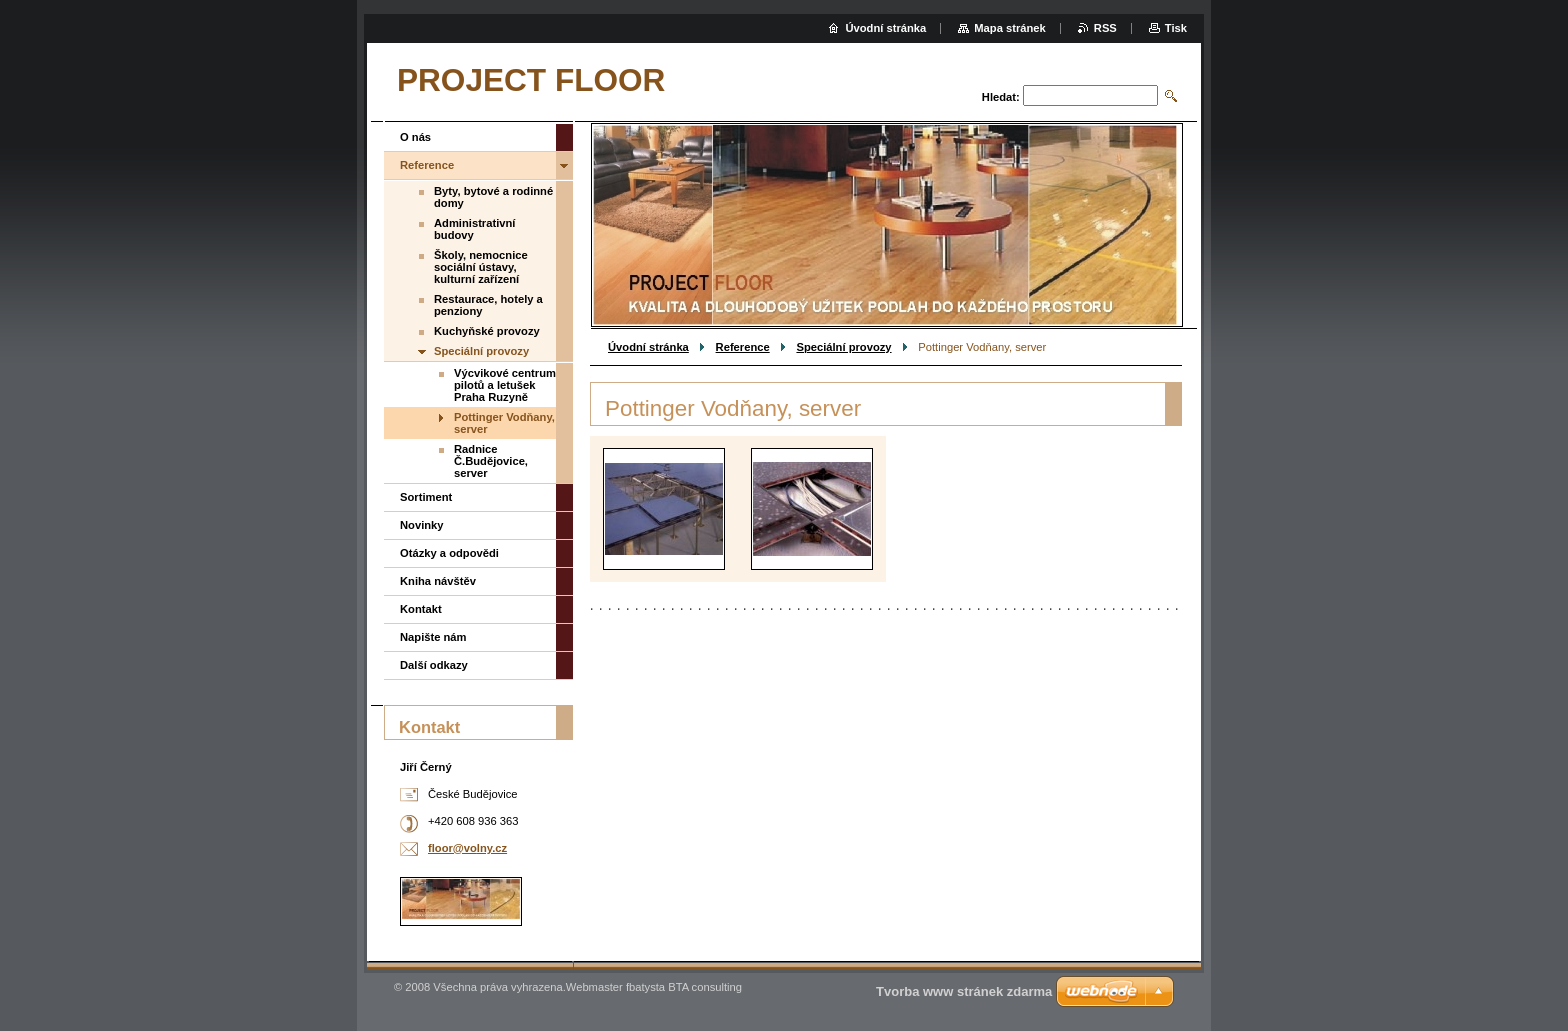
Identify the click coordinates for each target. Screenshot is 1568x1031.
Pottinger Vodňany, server (504, 423)
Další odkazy (434, 665)
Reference (743, 347)
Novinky (422, 525)
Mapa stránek (1010, 28)
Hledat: (1001, 97)
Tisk (1176, 28)
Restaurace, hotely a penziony (488, 305)
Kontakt (421, 609)
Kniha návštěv (438, 581)
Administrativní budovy (474, 229)
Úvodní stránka (648, 347)
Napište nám (433, 637)
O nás (415, 137)
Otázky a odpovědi (449, 553)
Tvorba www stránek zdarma (964, 991)
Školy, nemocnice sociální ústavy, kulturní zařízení (481, 267)
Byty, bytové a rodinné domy (493, 197)
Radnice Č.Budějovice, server (491, 461)
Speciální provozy (843, 347)
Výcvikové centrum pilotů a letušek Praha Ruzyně (505, 385)
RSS (1105, 28)
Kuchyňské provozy (487, 331)
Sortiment (426, 497)
